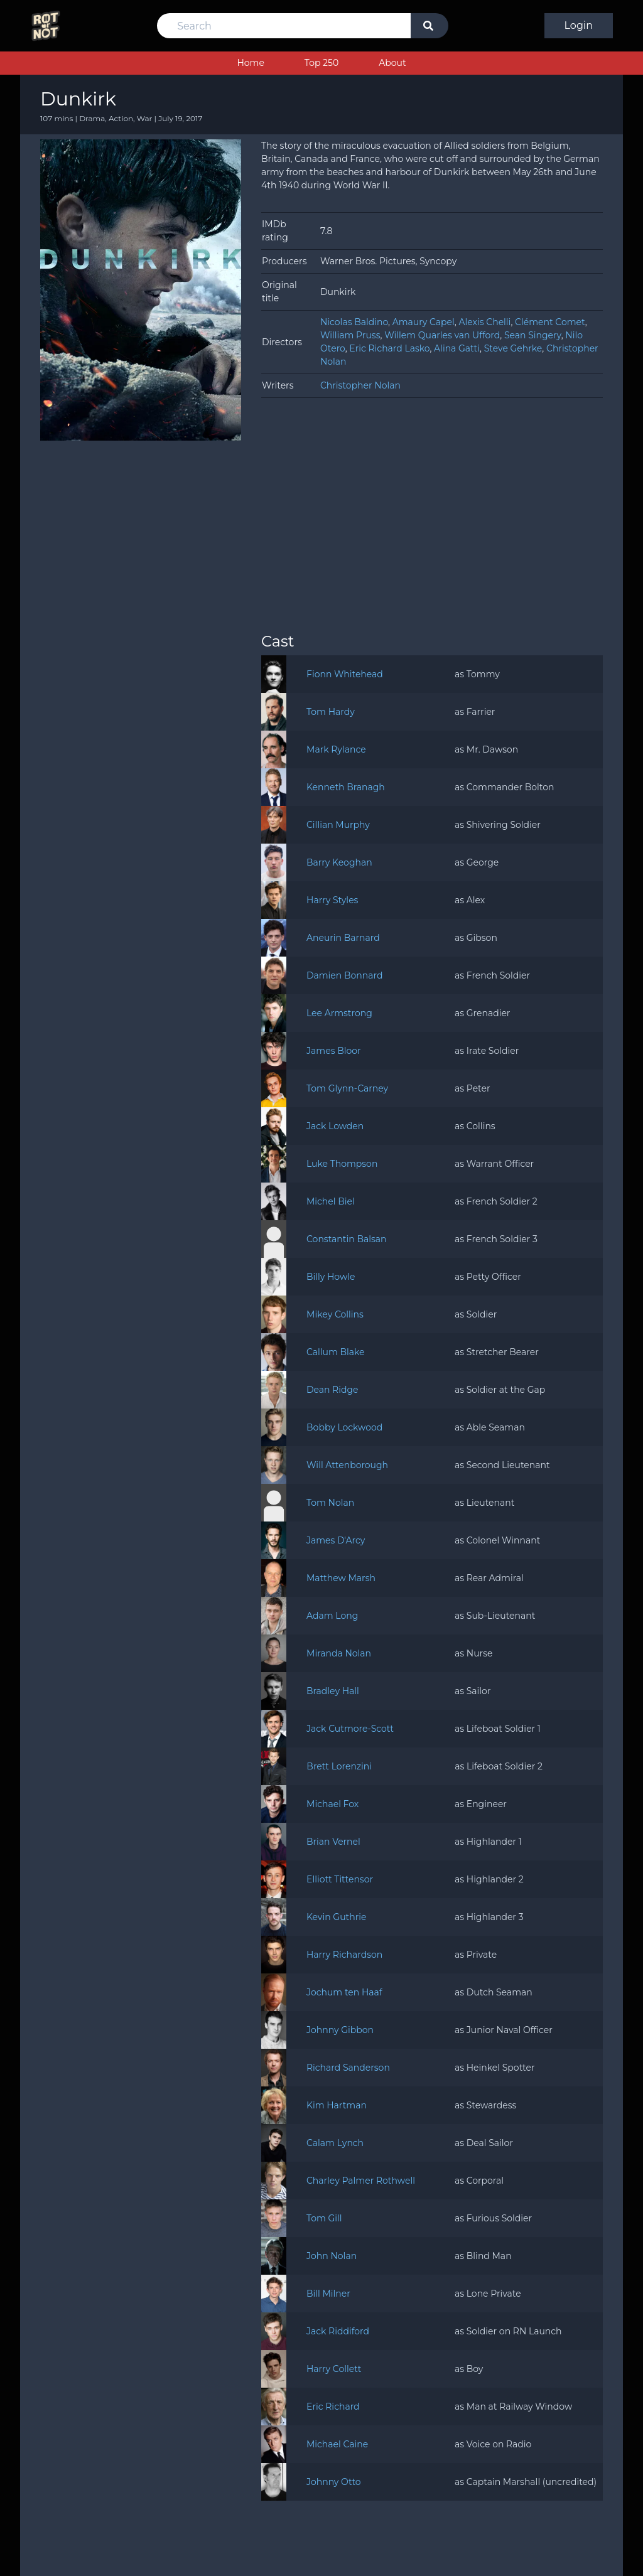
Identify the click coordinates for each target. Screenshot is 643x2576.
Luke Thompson (341, 1163)
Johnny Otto (333, 2481)
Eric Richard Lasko (389, 348)
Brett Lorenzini (339, 1766)
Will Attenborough (347, 1465)
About (392, 62)
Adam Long (332, 1615)
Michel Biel (330, 1201)
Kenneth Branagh (345, 787)
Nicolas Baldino (354, 322)
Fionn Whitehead (344, 674)
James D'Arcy (335, 1540)
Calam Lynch (335, 2143)
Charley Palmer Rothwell (360, 2180)
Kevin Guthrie (336, 1917)
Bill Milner (328, 2293)
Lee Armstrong (339, 1013)
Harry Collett (333, 2369)
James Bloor (333, 1050)
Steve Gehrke (513, 348)
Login (579, 25)
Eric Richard (333, 2406)
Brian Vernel (333, 1841)
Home (250, 62)
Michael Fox (332, 1804)
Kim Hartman (336, 2105)
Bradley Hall (332, 1691)
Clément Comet (550, 322)
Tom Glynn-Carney (347, 1088)
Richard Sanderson (348, 2067)
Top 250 (321, 62)
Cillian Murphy (338, 824)
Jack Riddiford (337, 2331)
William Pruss (350, 335)
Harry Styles (332, 900)
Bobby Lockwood (344, 1427)
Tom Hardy (330, 711)
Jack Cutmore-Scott (350, 1728)
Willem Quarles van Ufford (442, 335)
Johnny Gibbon (340, 2030)
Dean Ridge (332, 1389)
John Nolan (331, 2256)
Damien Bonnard (344, 975)
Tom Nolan (330, 1502)
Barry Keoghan (339, 862)
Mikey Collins (335, 1314)
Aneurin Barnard (343, 937)
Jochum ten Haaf (344, 1992)
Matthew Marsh (341, 1578)
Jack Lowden (335, 1126)
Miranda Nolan (338, 1653)
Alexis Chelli (484, 322)
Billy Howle (330, 1276)
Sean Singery (532, 335)
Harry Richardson (344, 1954)
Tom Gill (324, 2218)
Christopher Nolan (360, 385)
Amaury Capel (423, 322)
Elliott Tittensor (339, 1879)
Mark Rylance (336, 749)
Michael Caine (337, 2444)
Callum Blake (335, 1352)
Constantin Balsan (346, 1239)
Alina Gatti (457, 348)
